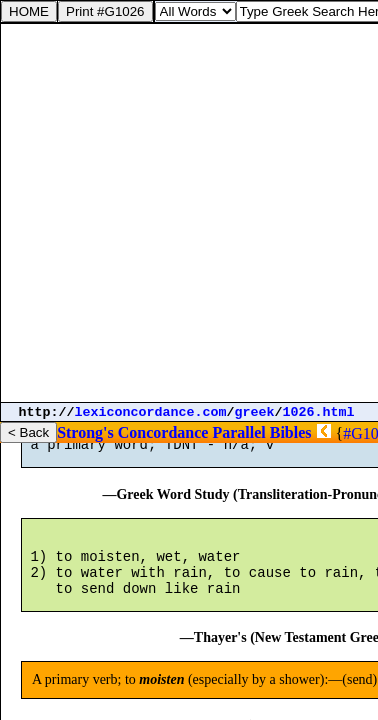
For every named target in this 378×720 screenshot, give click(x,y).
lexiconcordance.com (151, 412)
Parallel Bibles (261, 432)
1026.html (319, 412)
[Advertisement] (189, 213)
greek (255, 412)
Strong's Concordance (132, 432)
